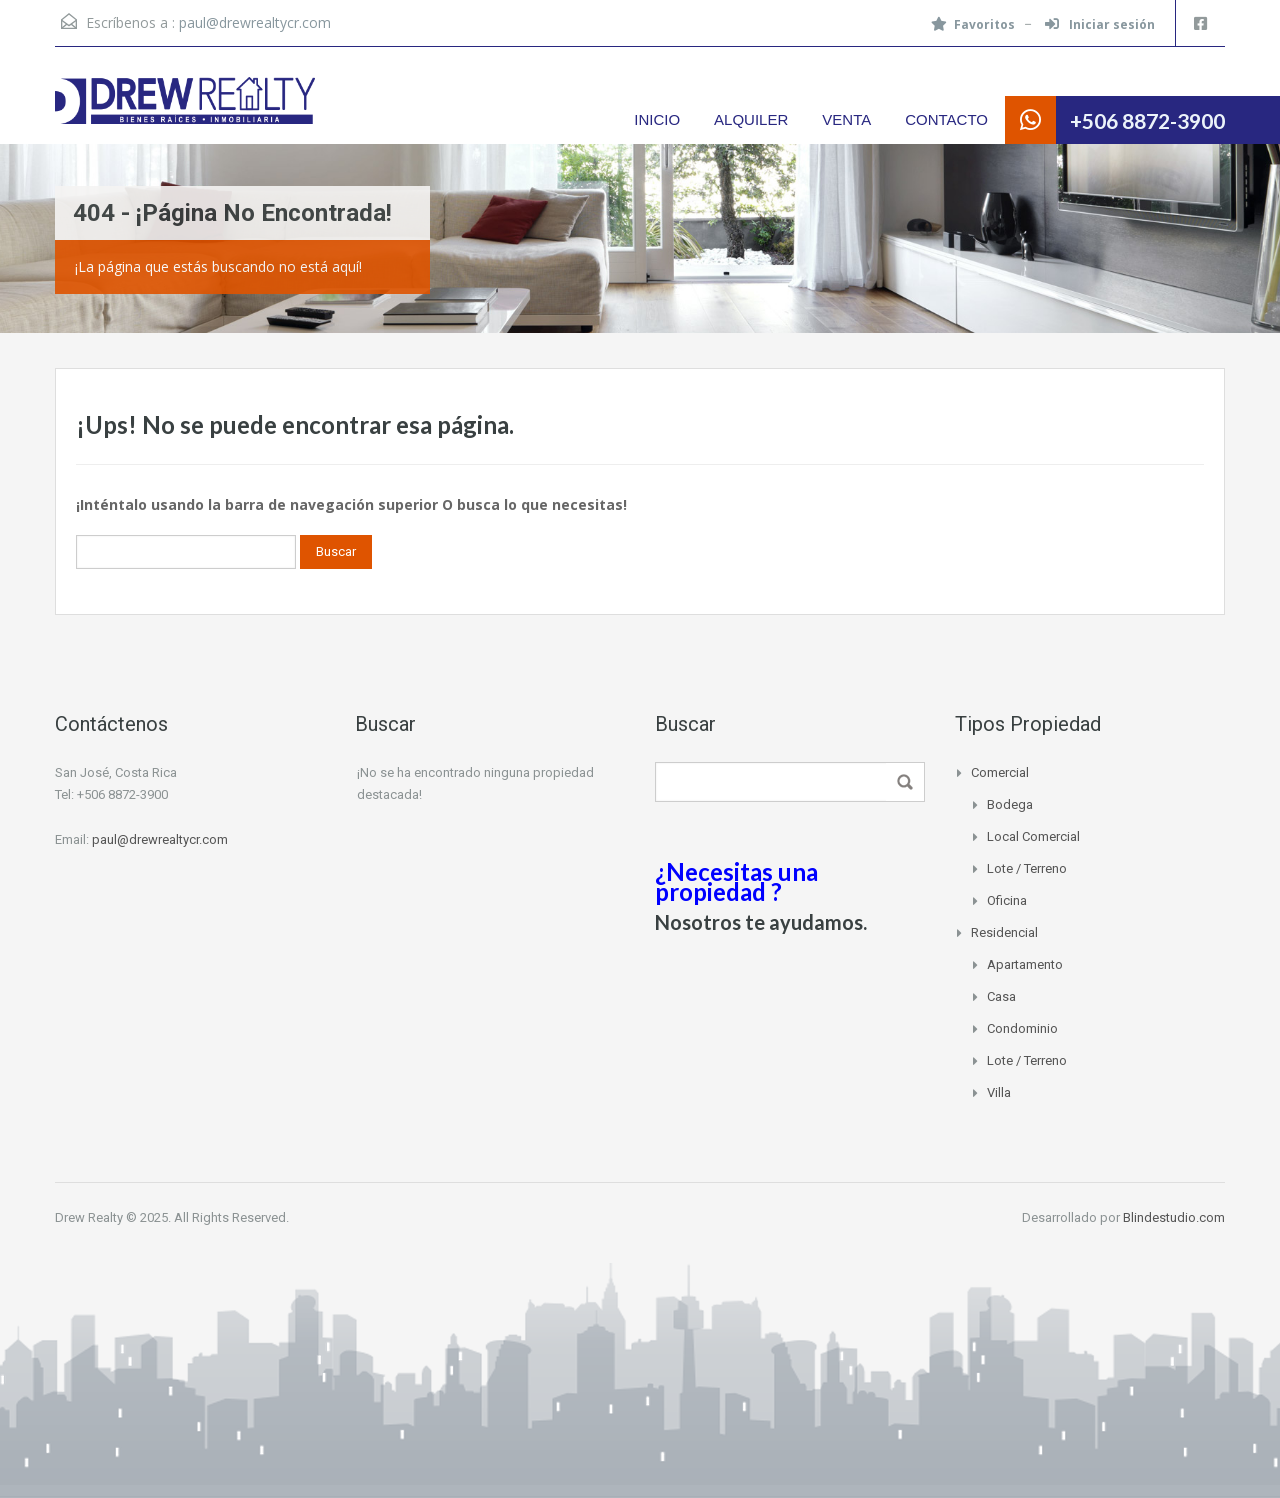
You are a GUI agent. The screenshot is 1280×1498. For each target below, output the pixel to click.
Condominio (1022, 1028)
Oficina (1007, 900)
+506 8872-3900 (1147, 120)
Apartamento (1025, 964)
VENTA (846, 119)
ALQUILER (751, 119)
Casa (1001, 996)
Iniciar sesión (1100, 24)
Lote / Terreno (1027, 868)
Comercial (1000, 772)
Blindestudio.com (1174, 1217)
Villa (999, 1092)
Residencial (1004, 932)
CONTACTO (946, 119)
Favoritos (973, 24)
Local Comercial (1033, 836)
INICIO (657, 119)
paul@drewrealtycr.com (255, 22)
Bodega (1010, 804)
